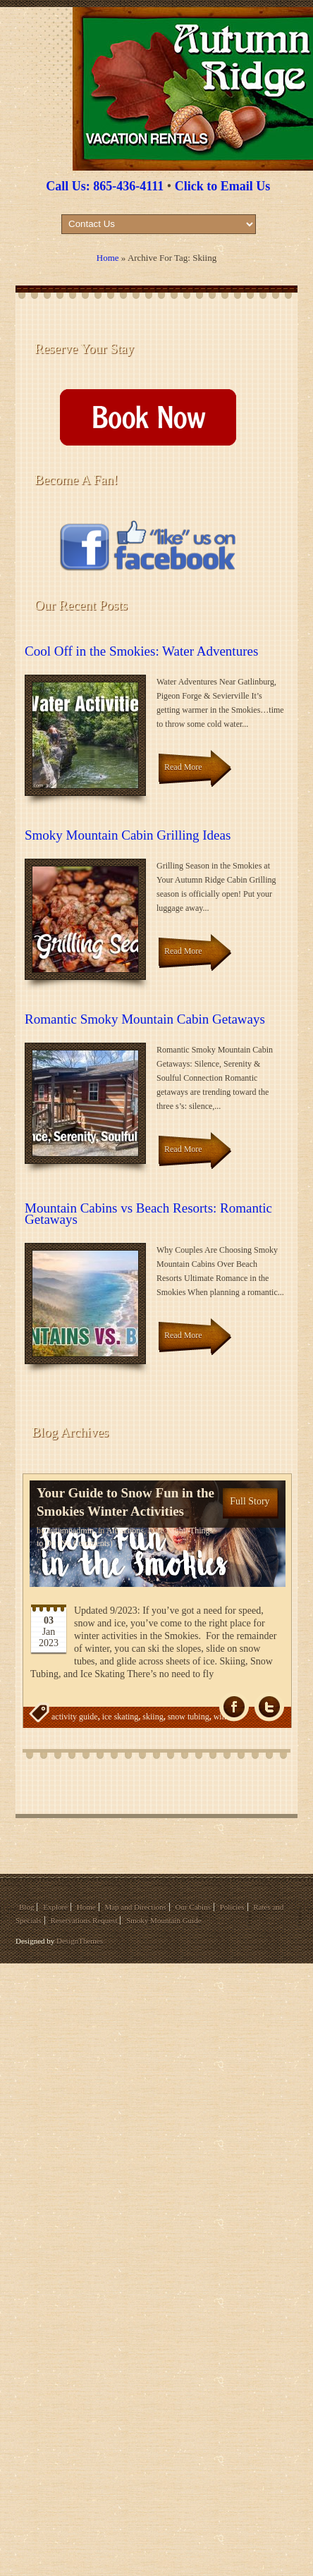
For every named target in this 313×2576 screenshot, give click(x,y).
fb (234, 1707)
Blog (26, 1907)
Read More (183, 767)
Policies (232, 1907)
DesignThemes (79, 1941)
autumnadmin (70, 1530)
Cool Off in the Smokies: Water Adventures (141, 651)
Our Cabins (193, 1907)
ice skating (120, 1717)
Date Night (166, 1530)
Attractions (125, 1530)
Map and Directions (135, 1907)
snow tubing (188, 1717)
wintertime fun (111, 1745)
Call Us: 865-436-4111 (105, 186)
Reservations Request (83, 1920)
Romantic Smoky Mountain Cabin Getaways (145, 1019)
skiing (152, 1717)
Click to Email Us (223, 186)
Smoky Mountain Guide (163, 1920)
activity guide (74, 1717)
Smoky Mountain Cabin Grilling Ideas (128, 835)
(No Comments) (84, 1543)
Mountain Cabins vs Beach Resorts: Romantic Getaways (148, 1214)
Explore (55, 1907)
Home (108, 257)
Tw (269, 1707)
